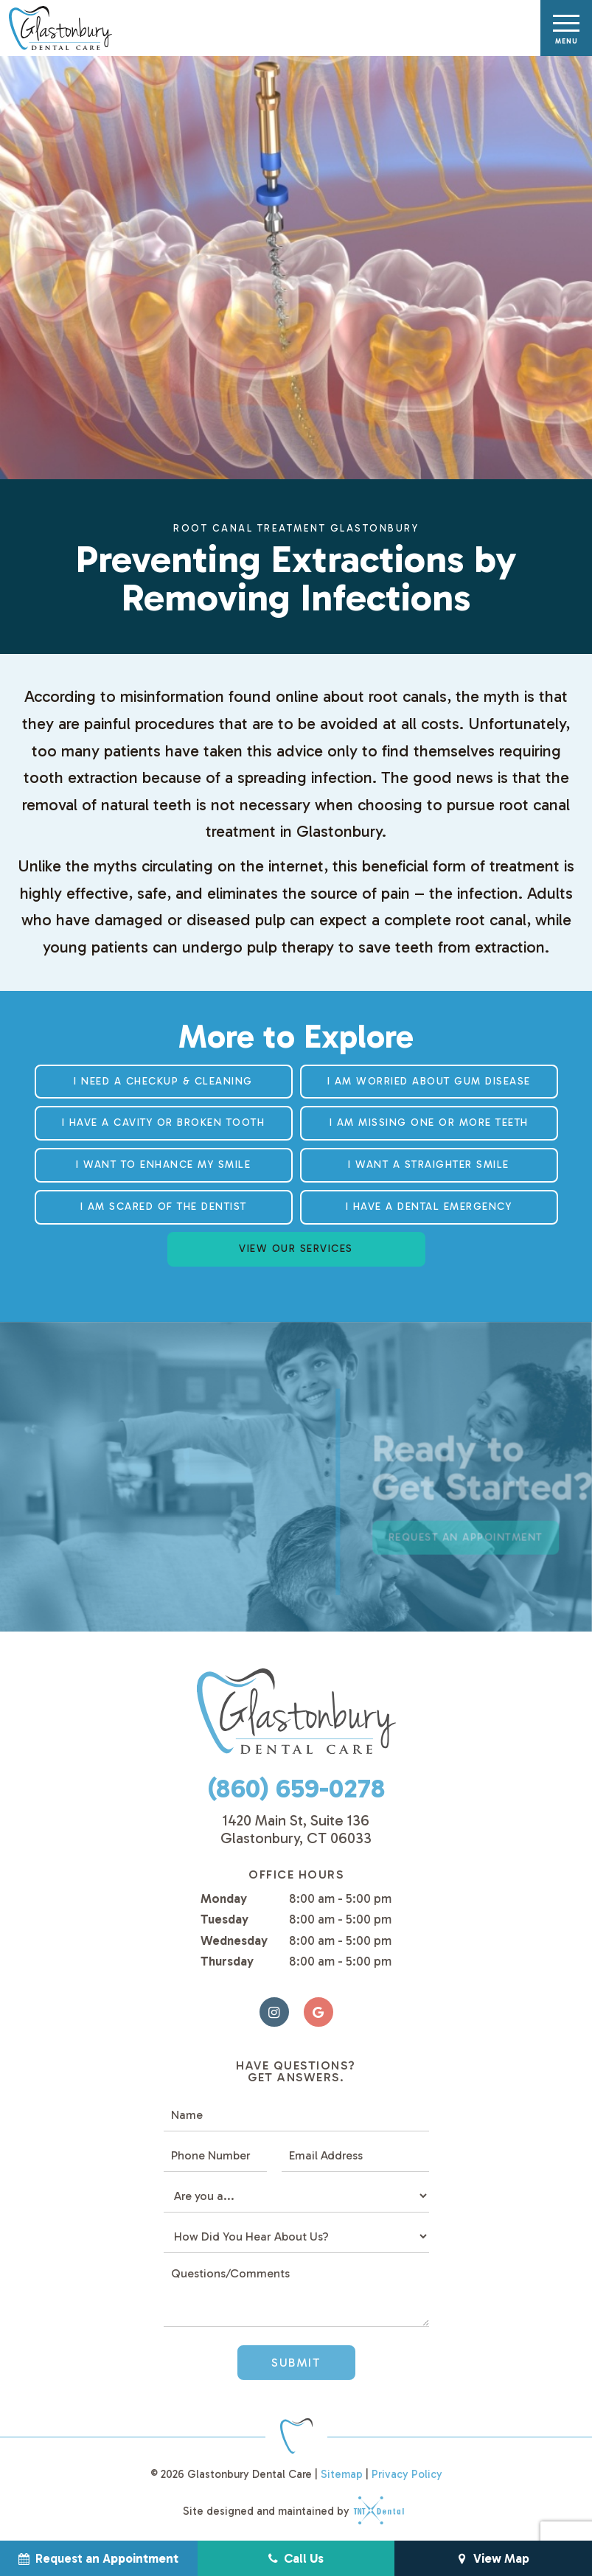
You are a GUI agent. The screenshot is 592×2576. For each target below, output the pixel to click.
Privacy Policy (407, 2474)
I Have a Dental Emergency (429, 1206)
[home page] (59, 28)
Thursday (227, 1961)
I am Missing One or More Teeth (429, 1122)
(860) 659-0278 (296, 1788)
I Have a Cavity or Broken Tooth (163, 1122)
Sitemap (342, 2474)
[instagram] (274, 2012)
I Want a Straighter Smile (428, 1164)
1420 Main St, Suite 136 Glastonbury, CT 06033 (296, 1829)
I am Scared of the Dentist (163, 1206)
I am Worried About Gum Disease (429, 1081)
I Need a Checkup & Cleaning (163, 1081)
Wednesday (234, 1940)
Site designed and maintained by (289, 2510)
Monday (224, 1898)
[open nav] (566, 28)
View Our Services (296, 1248)
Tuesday (224, 1919)
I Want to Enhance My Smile (163, 1164)
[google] (318, 2012)
